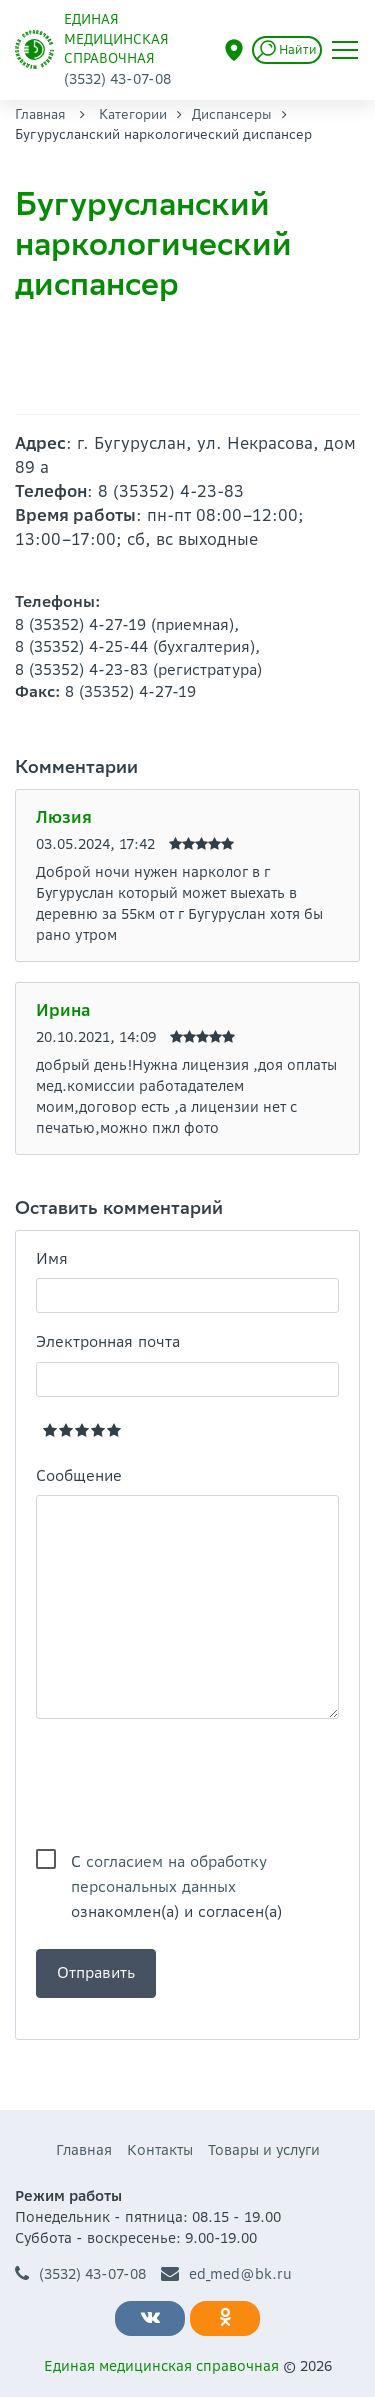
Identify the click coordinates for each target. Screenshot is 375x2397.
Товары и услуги (264, 2150)
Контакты (160, 2150)
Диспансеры (232, 114)
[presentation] (188, 1784)
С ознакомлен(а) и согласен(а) (176, 1863)
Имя (52, 1258)
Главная (40, 114)
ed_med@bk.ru (226, 2274)
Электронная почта (108, 1341)
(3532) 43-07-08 (80, 2274)
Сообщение (79, 1475)
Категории (133, 114)
